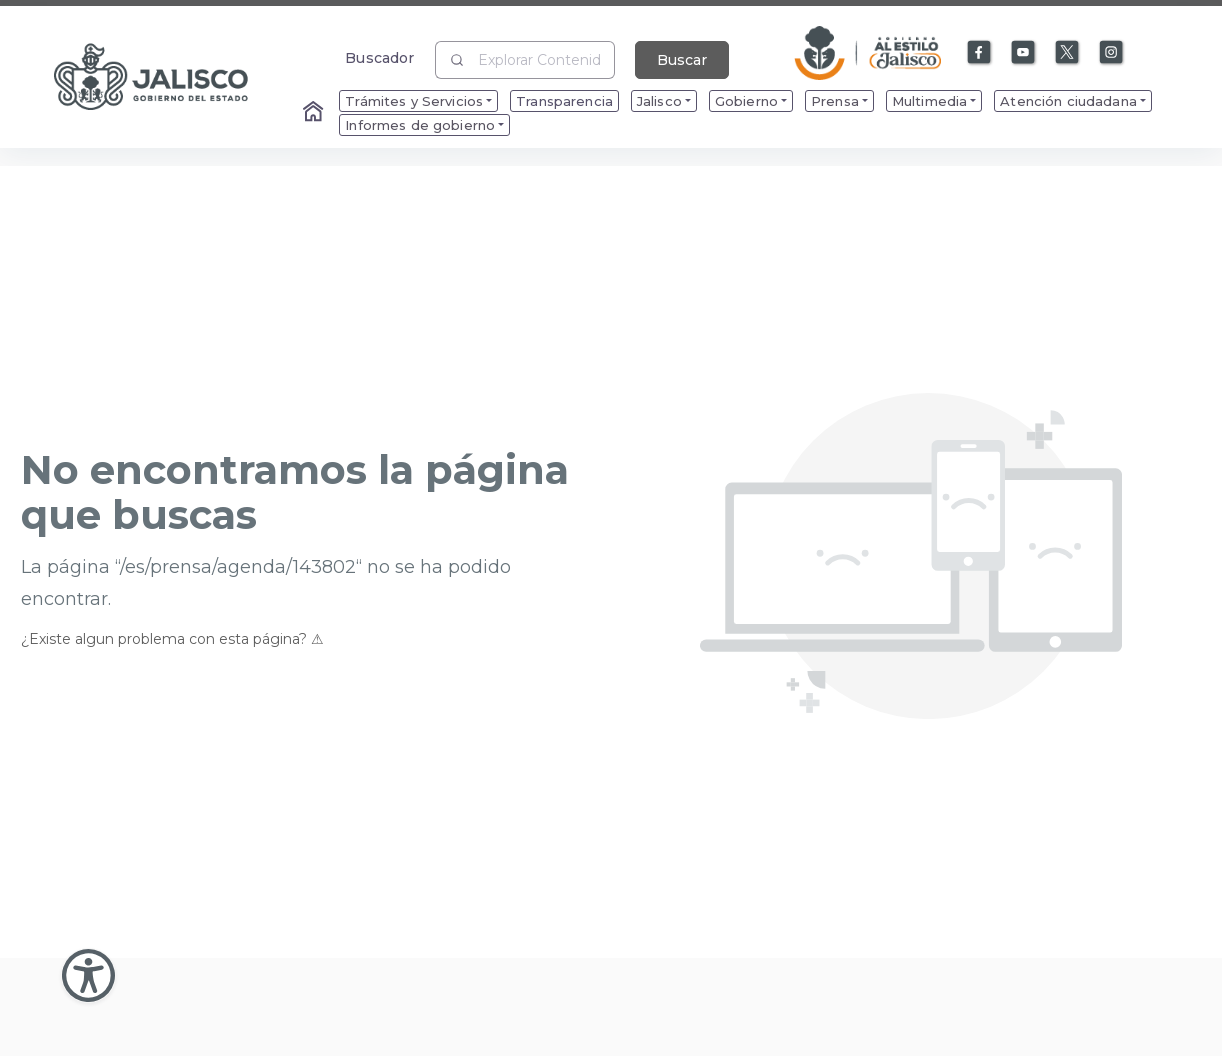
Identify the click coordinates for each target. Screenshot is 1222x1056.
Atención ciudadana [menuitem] (1068, 101)
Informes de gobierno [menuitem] (420, 125)
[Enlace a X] (1068, 53)
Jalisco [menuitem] (659, 101)
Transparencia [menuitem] (564, 101)
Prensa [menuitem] (835, 101)
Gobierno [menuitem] (746, 101)
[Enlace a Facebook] (980, 53)
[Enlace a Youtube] (1024, 53)
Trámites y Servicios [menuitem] (414, 101)
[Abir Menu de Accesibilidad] (88, 975)
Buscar (682, 60)
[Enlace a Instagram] (1112, 53)
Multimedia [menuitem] (929, 101)
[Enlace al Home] (315, 113)
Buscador (379, 57)
